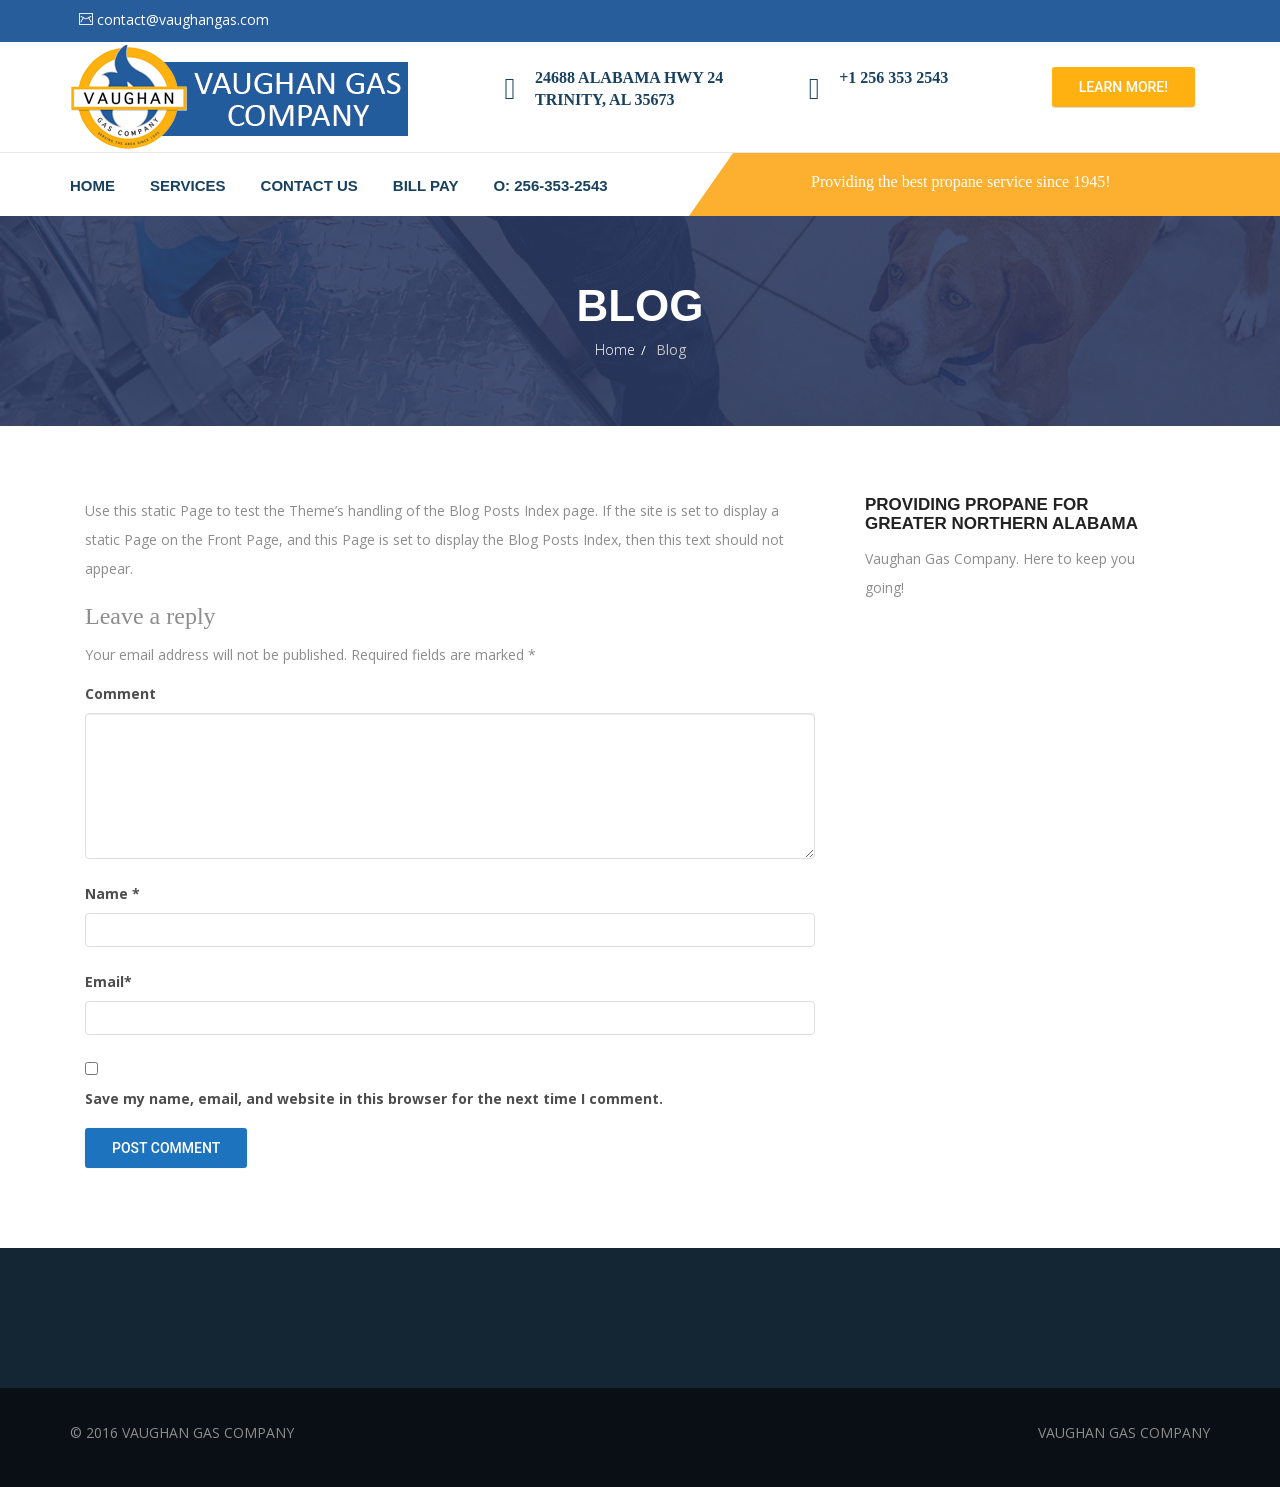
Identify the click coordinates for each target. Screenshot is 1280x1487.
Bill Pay (426, 185)
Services (188, 185)
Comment (120, 693)
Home (92, 185)
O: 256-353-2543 (550, 185)
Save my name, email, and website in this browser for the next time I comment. (374, 1098)
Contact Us (309, 185)
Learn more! (1123, 87)
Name (112, 893)
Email (108, 981)
